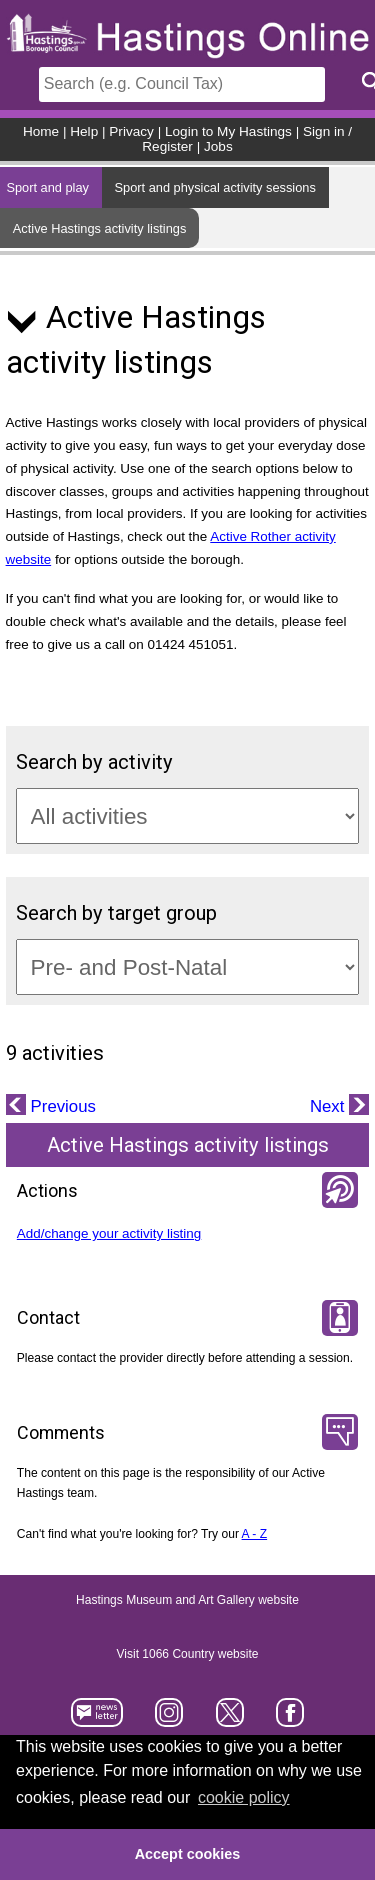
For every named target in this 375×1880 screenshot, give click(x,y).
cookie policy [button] (244, 1797)
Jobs (218, 146)
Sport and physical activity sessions (215, 187)
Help (84, 131)
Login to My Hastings (228, 131)
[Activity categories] (188, 816)
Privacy (131, 131)
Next (329, 1106)
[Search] (182, 84)
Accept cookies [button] (188, 1854)
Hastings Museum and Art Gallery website (187, 1600)
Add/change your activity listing (109, 1233)
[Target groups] (188, 967)
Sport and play (47, 187)
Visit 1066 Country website (188, 1654)
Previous (61, 1106)
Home (41, 131)
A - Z (255, 1534)
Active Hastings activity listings (100, 228)
